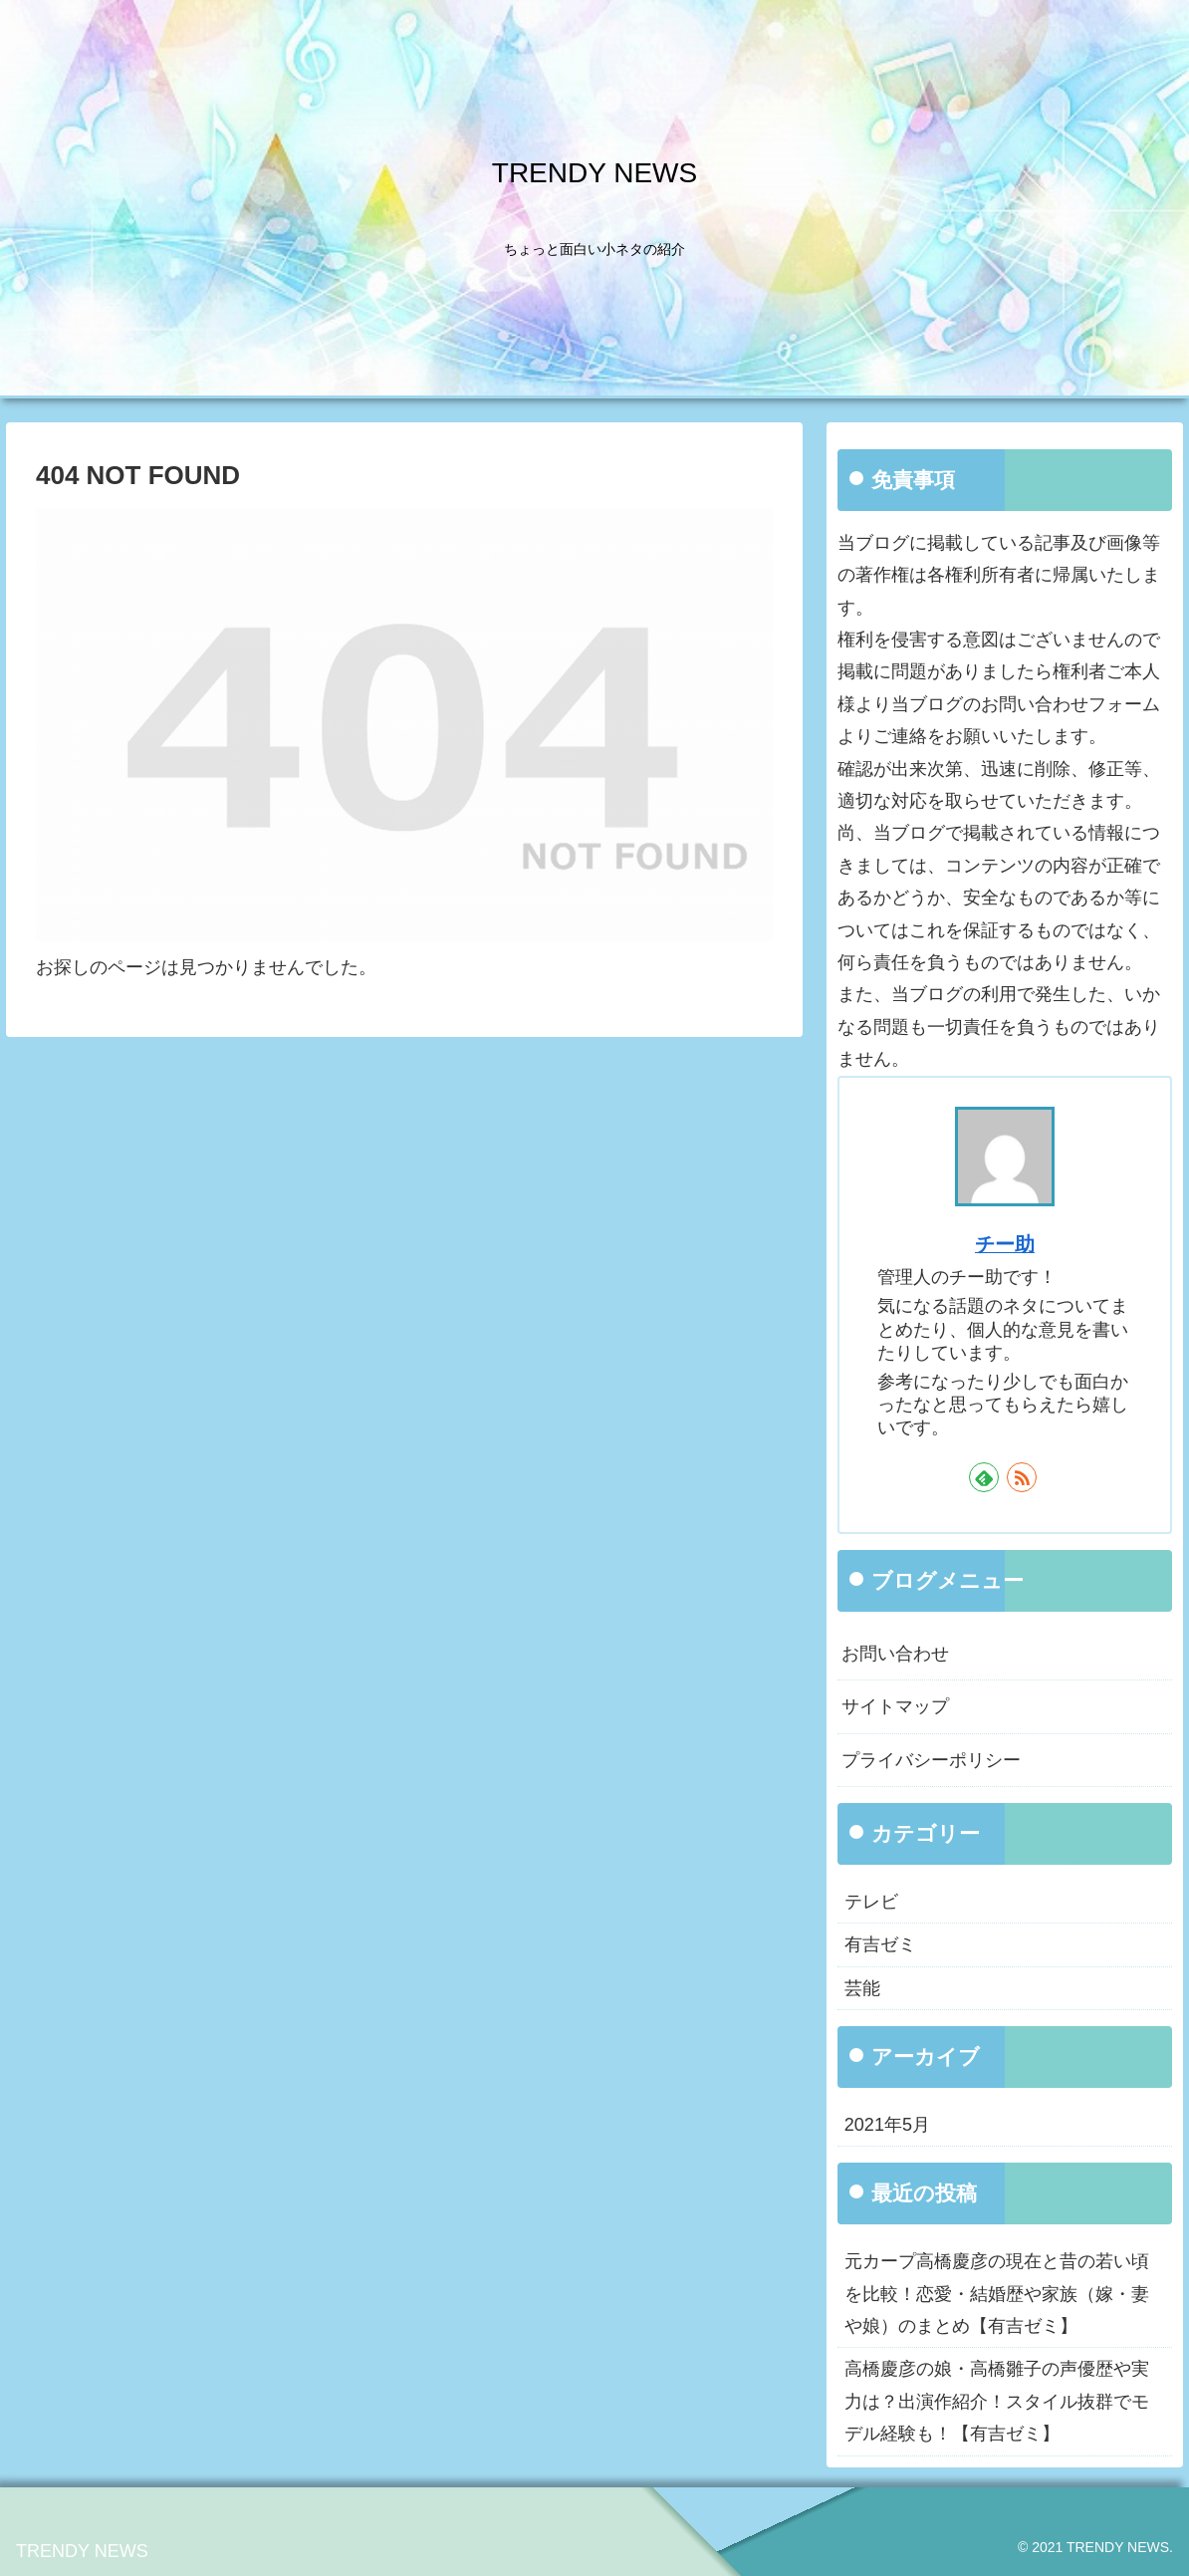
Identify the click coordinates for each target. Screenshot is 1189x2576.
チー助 (1005, 1244)
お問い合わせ (895, 1654)
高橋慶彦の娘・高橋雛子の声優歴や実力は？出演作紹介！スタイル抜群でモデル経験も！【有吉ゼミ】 (996, 2401)
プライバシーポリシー (931, 1760)
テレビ (871, 1902)
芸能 (862, 1988)
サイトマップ (895, 1706)
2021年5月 (887, 2125)
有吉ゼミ (880, 1944)
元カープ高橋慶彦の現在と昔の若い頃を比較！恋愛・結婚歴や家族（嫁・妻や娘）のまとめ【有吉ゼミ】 (996, 2293)
